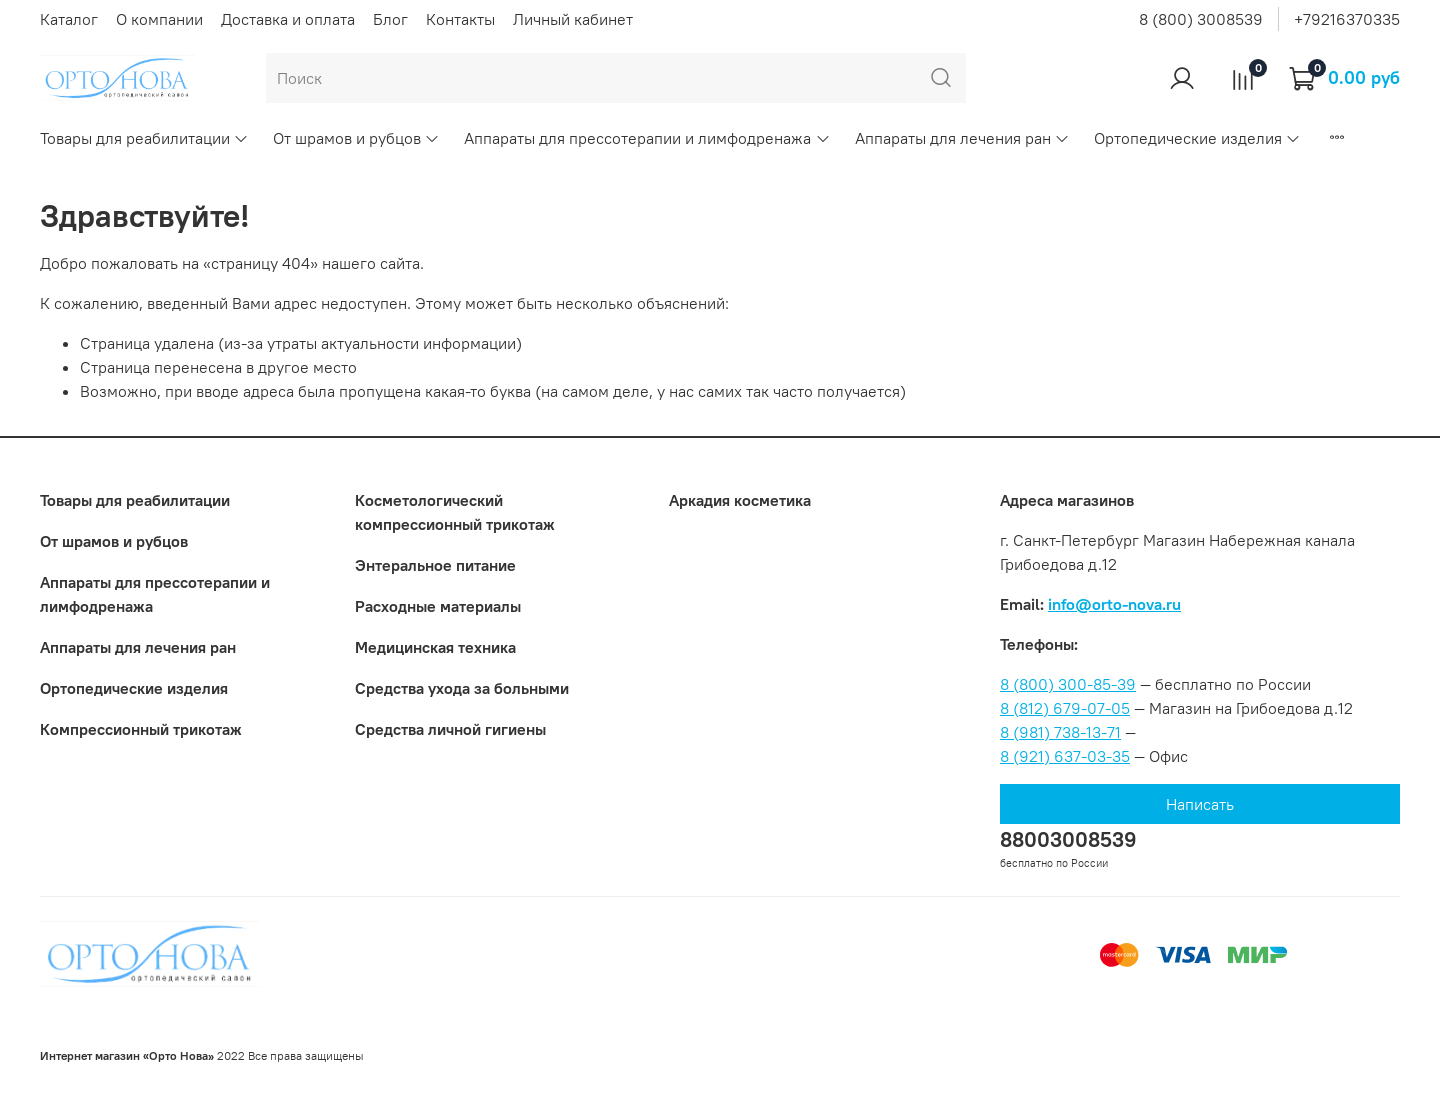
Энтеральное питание (435, 565)
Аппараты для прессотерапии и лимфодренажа (647, 138)
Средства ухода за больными (462, 688)
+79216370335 (1347, 19)
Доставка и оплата (288, 19)
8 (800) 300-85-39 (1068, 684)
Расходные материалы (438, 606)
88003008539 (1068, 839)
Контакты (460, 19)
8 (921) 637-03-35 (1065, 756)
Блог (390, 19)
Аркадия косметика (740, 500)
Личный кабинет (573, 19)
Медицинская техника (435, 647)
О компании (159, 19)
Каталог (69, 19)
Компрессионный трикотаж (141, 729)
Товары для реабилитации (144, 138)
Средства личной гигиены (450, 729)
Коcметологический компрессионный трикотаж (455, 512)
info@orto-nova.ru (1114, 604)
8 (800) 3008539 (1201, 19)
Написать (1200, 804)
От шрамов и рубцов (356, 138)
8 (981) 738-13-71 (1060, 732)
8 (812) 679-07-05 (1065, 708)
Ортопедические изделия (1197, 138)
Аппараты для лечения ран (962, 138)
